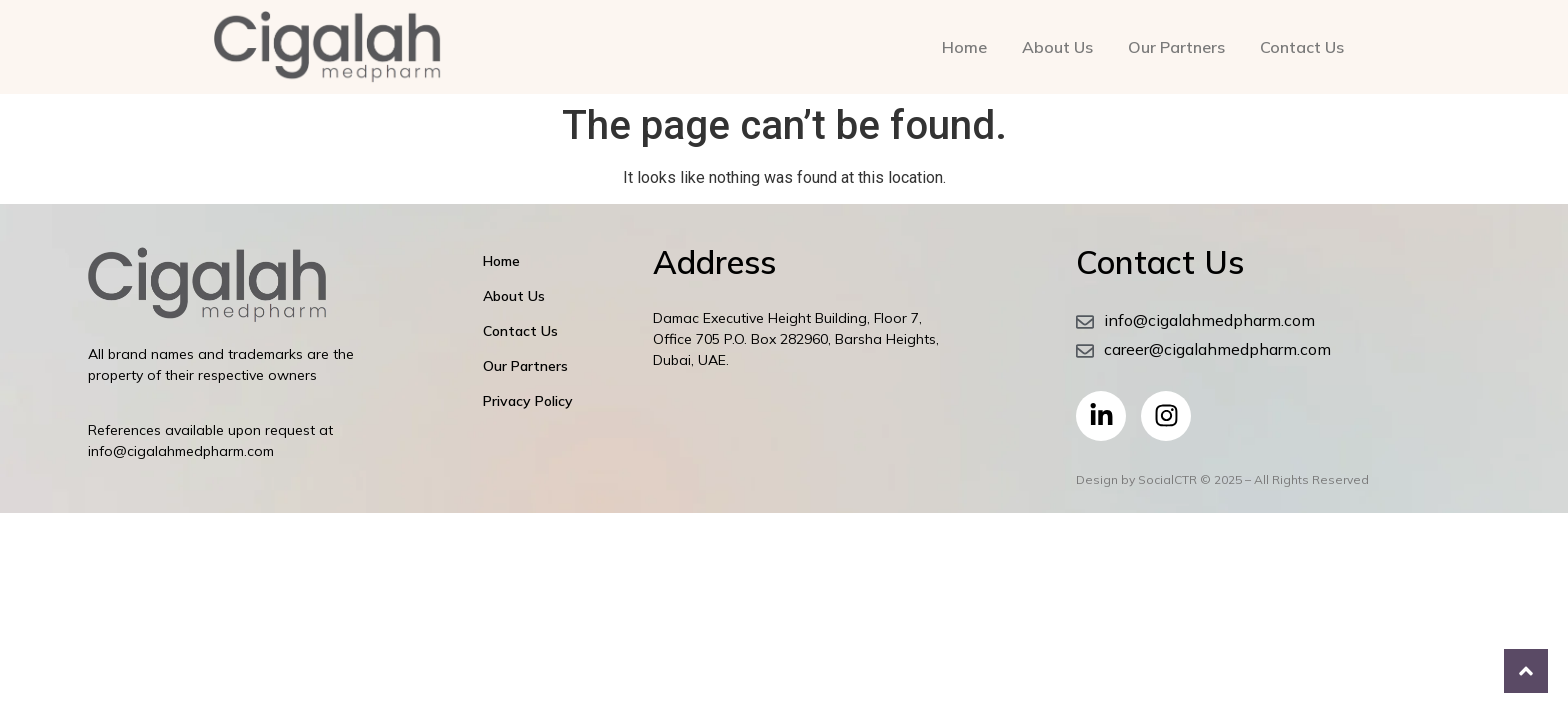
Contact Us (1302, 47)
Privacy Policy (528, 401)
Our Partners (1176, 47)
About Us (1057, 47)
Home (964, 47)
